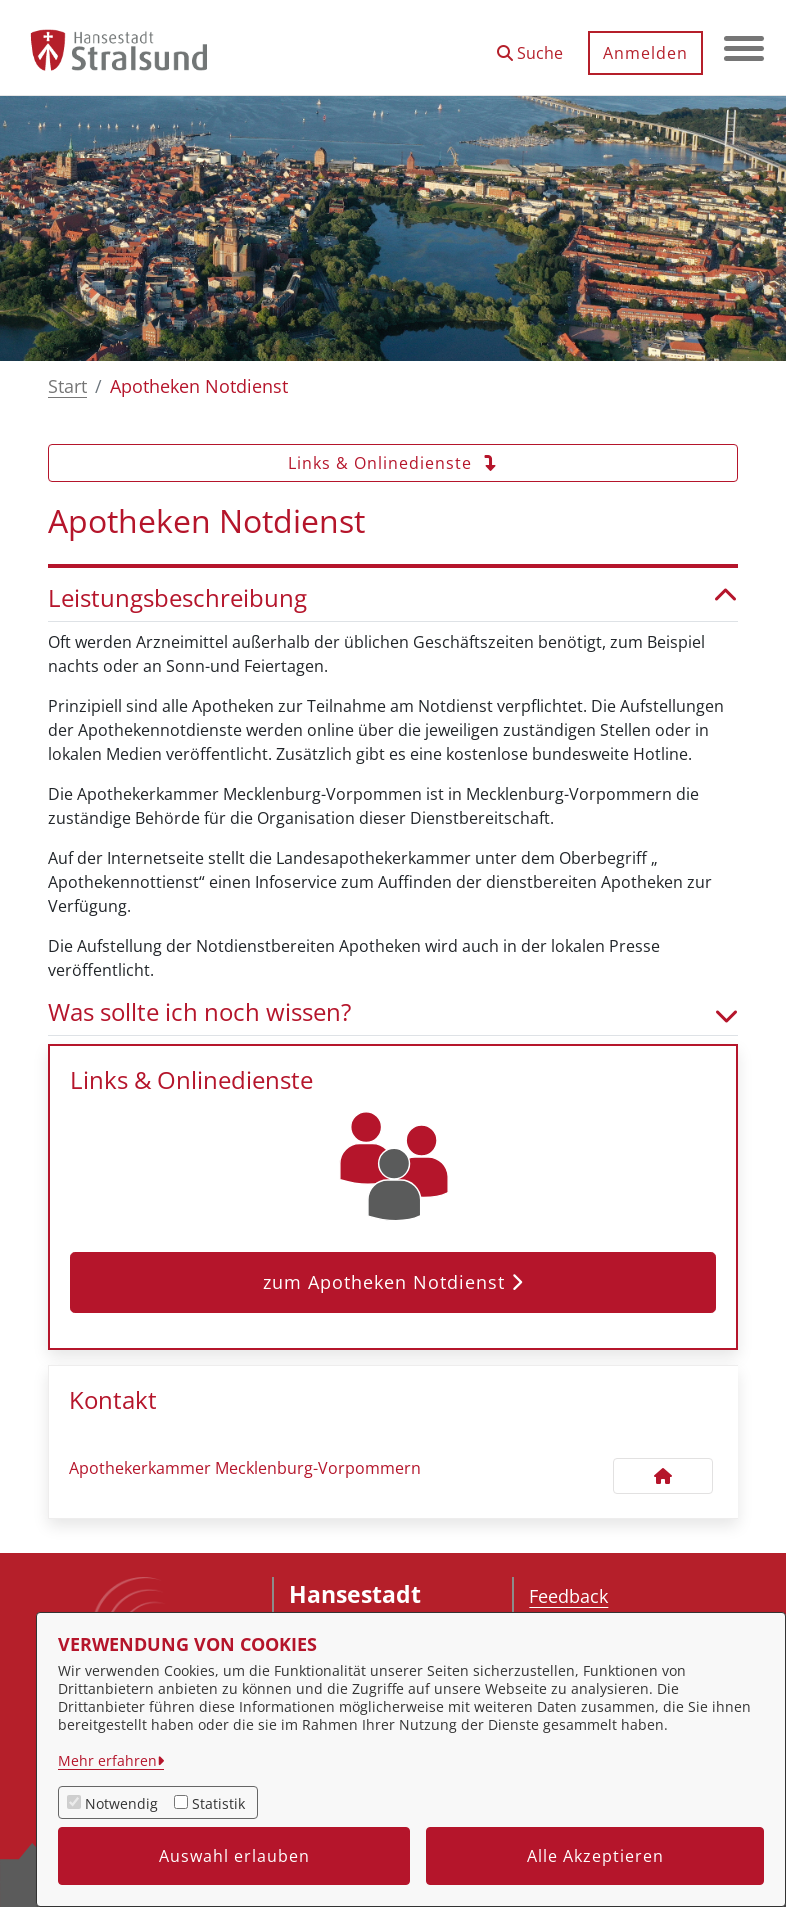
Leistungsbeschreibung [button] (393, 598)
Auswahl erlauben (234, 1856)
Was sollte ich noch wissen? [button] (393, 1012)
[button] (530, 45)
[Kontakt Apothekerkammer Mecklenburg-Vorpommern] (663, 1476)
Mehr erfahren (107, 1760)
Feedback (568, 1596)
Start (67, 386)
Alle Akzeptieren (595, 1856)
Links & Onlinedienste (393, 463)
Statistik (218, 1803)
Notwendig (121, 1803)
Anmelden (645, 53)
